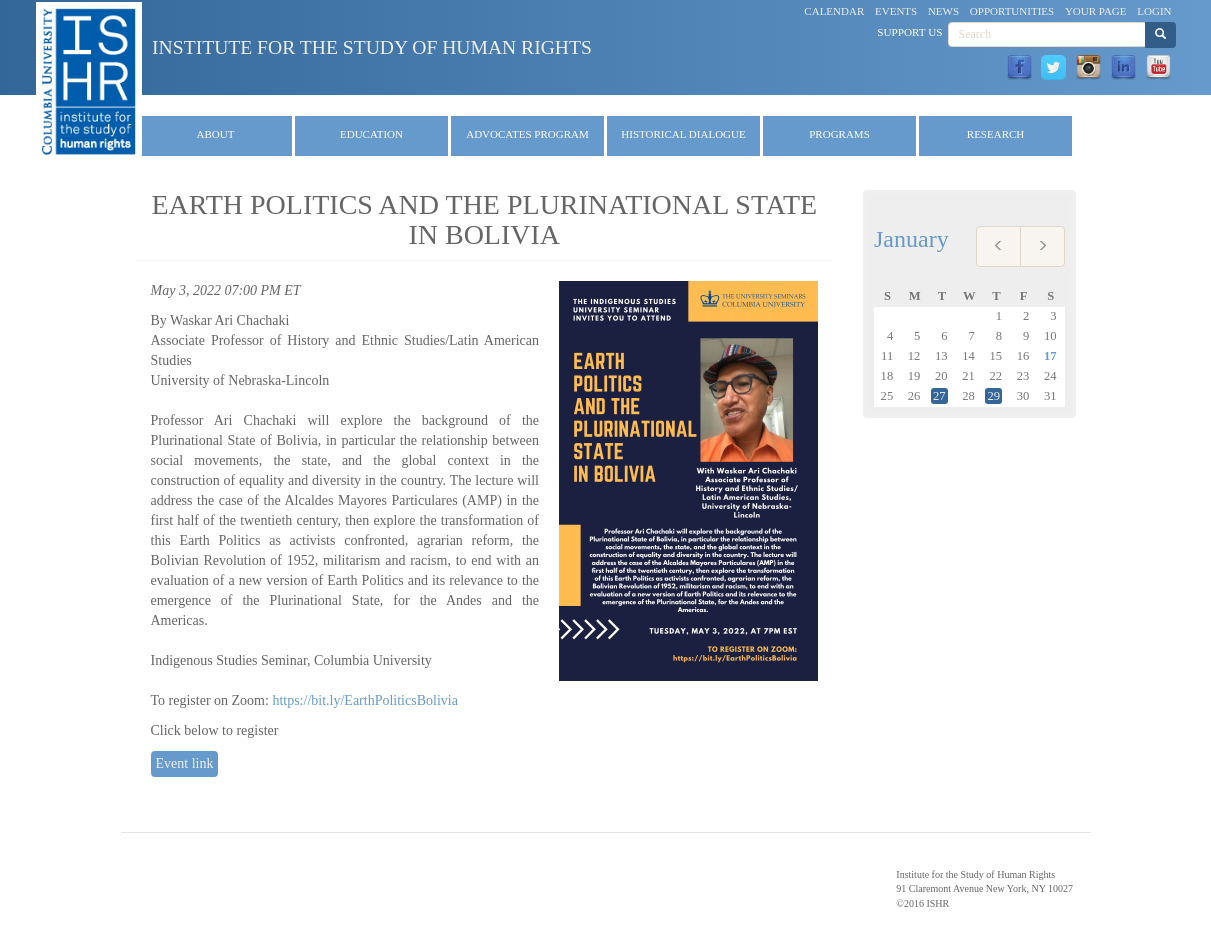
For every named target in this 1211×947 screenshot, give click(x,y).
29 (993, 396)
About (216, 134)
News (943, 11)
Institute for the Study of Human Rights (372, 47)
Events (896, 11)
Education (371, 134)
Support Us (909, 32)
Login (1154, 11)
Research (995, 134)
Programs (839, 134)
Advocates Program (527, 134)
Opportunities (1012, 11)
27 (939, 396)
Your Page (1096, 11)
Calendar (834, 11)
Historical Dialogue (683, 134)
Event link (185, 763)
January (911, 239)
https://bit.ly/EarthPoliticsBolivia (365, 700)
